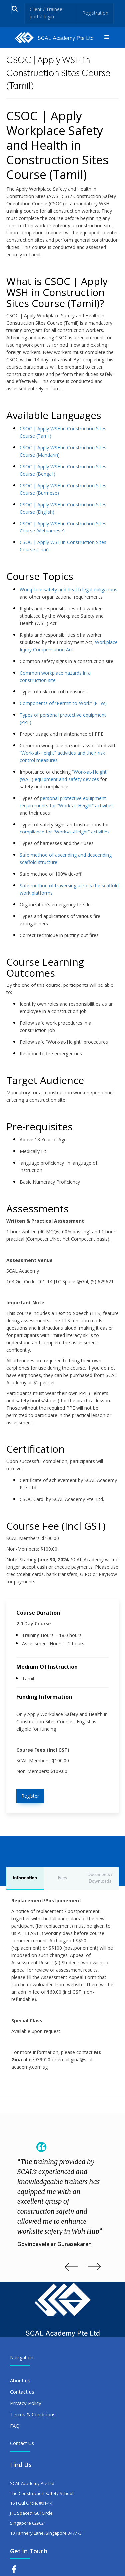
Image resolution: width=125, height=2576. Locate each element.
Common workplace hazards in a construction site (55, 676)
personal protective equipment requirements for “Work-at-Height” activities (67, 802)
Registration (95, 13)
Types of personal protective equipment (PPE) (63, 718)
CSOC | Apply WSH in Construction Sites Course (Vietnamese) (63, 527)
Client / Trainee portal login (46, 13)
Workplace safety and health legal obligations (68, 589)
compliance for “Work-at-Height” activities (65, 832)
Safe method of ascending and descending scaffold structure (66, 858)
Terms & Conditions (33, 2414)
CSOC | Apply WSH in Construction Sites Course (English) (63, 508)
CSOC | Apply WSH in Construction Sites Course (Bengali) (63, 470)
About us (20, 2380)
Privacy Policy (25, 2403)
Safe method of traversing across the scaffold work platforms (69, 889)
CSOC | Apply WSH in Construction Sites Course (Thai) (63, 546)
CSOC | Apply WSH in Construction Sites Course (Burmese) (63, 489)
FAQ (15, 2425)
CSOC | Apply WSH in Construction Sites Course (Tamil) (63, 432)
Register (30, 1796)
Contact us (22, 2391)
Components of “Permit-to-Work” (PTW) (63, 703)
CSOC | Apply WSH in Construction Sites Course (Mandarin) (63, 451)
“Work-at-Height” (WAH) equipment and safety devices (64, 775)
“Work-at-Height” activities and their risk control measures (62, 756)
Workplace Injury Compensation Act (69, 646)
